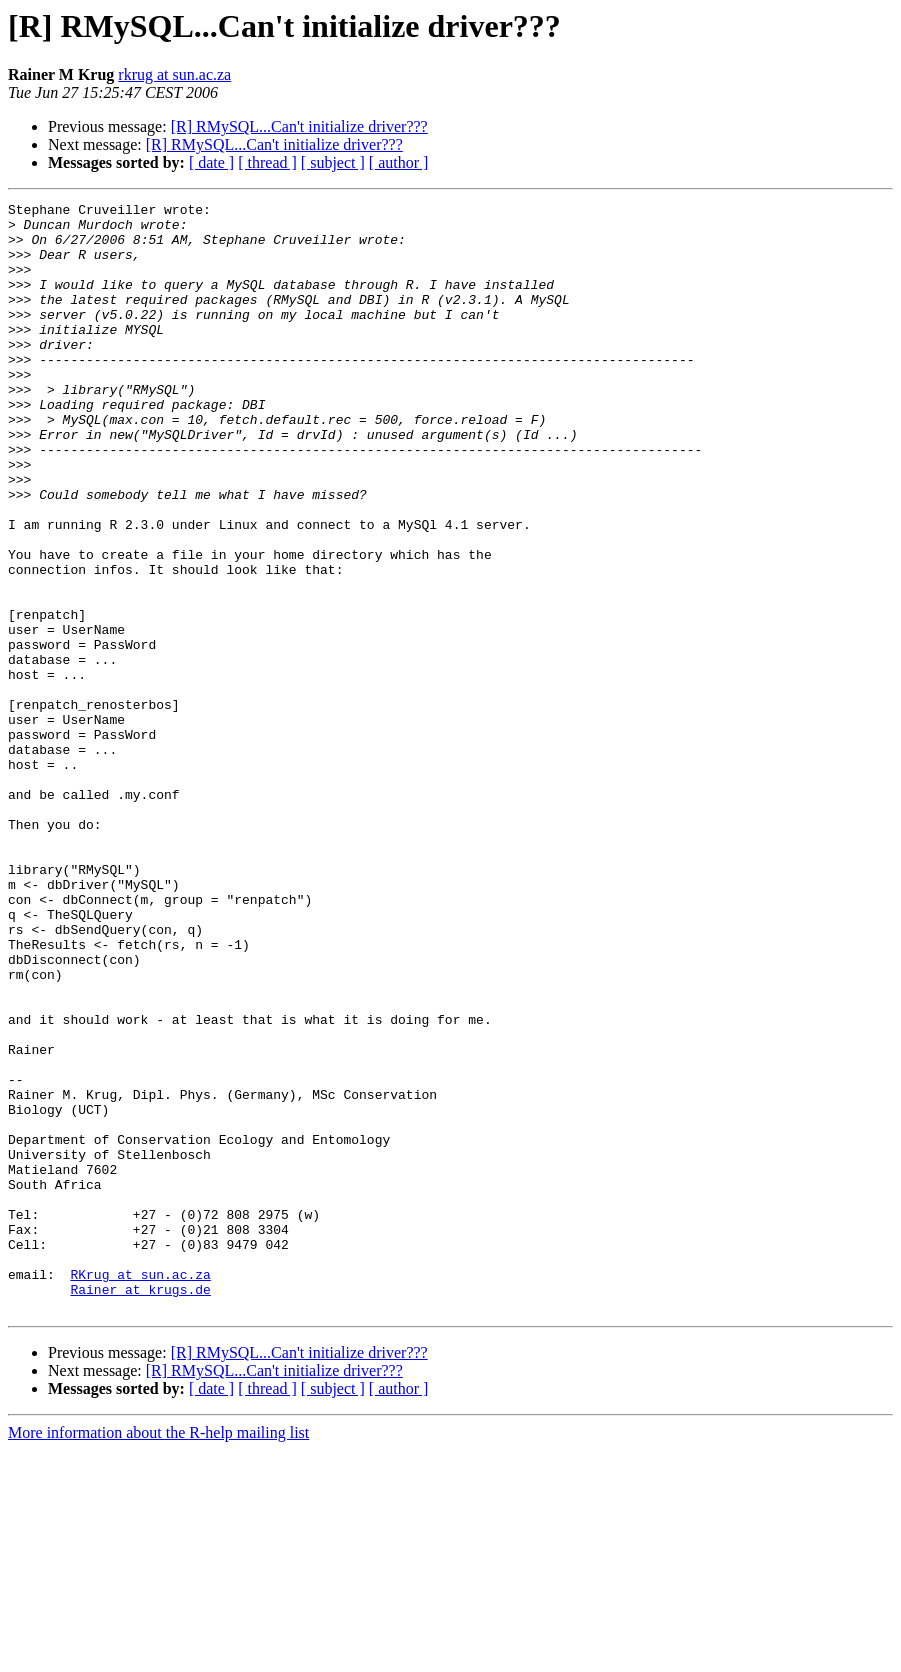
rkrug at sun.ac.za (174, 74)
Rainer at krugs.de (140, 1508)
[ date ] (211, 162)
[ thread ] (267, 162)
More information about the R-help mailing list (158, 1654)
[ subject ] (333, 162)
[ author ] (399, 162)
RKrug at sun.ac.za (140, 1490)
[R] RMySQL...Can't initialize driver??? (299, 126)
